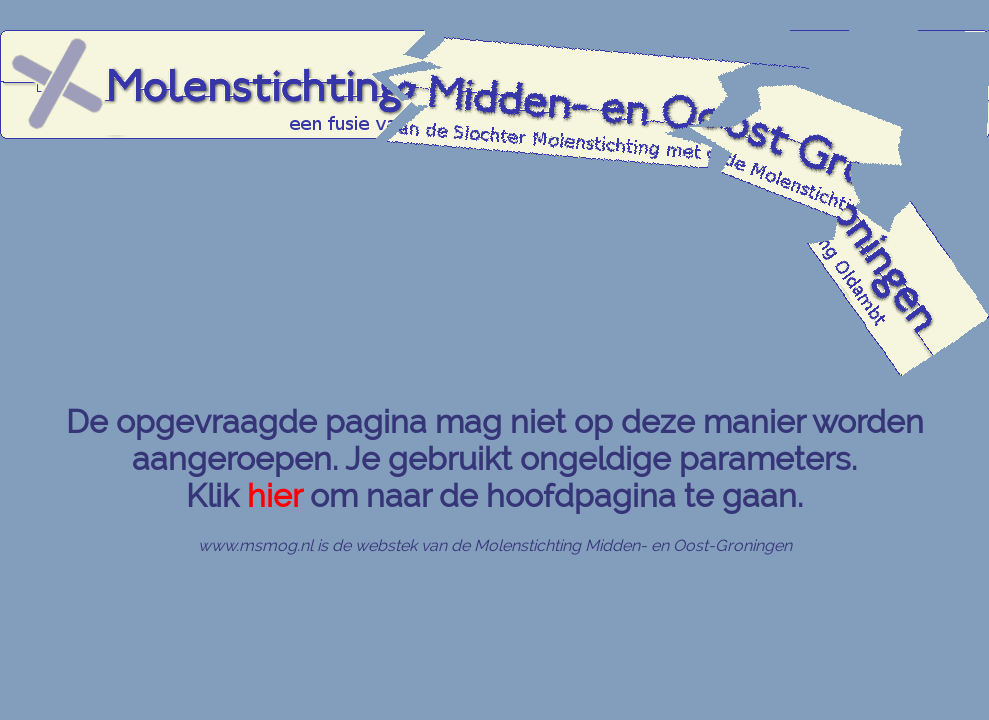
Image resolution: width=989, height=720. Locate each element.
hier (274, 495)
